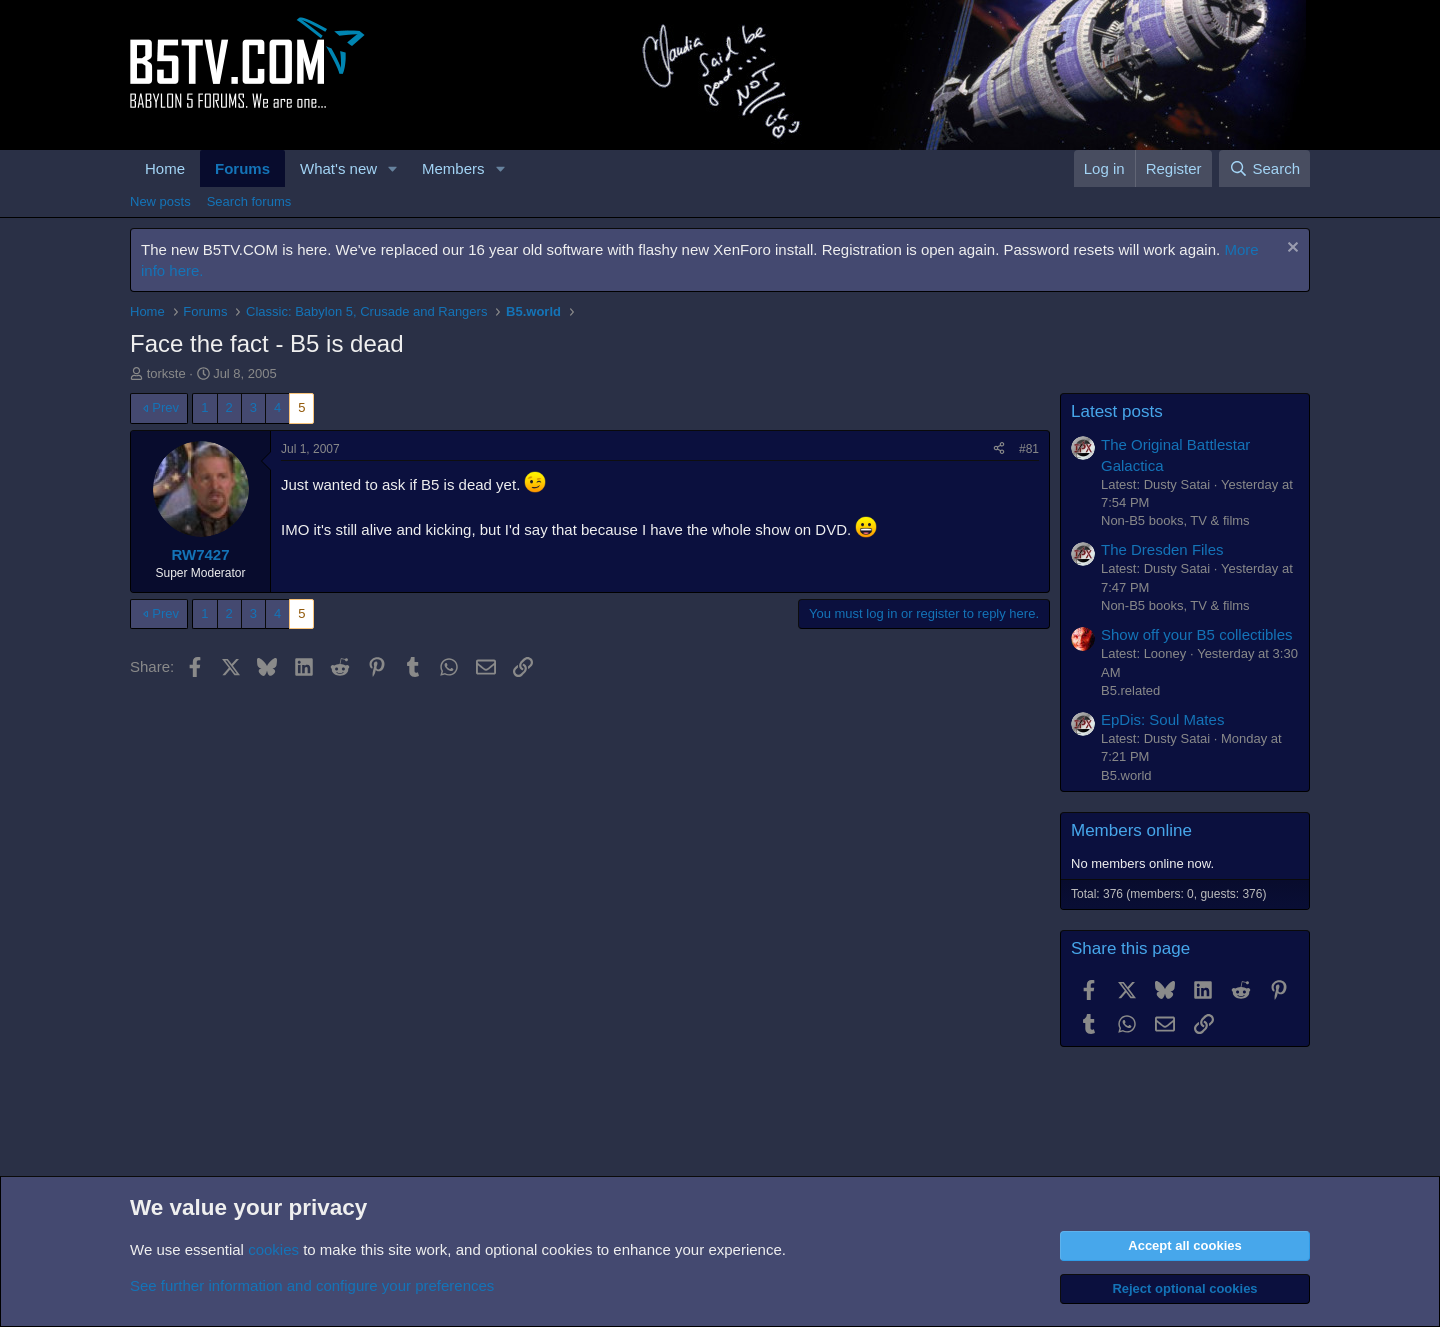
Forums (242, 168)
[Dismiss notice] (1290, 249)
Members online (1131, 830)
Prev (165, 407)
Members (453, 168)
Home (165, 168)
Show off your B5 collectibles (1197, 634)
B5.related (1130, 690)
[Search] (1264, 168)
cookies (273, 1249)
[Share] (999, 449)
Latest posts (1117, 411)
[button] (393, 168)
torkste (166, 373)
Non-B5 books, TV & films (1175, 520)
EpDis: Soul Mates (1162, 719)
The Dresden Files (1162, 549)
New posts (160, 201)
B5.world (1126, 775)
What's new (338, 168)
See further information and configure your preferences (312, 1285)
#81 (1029, 449)
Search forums (249, 201)
